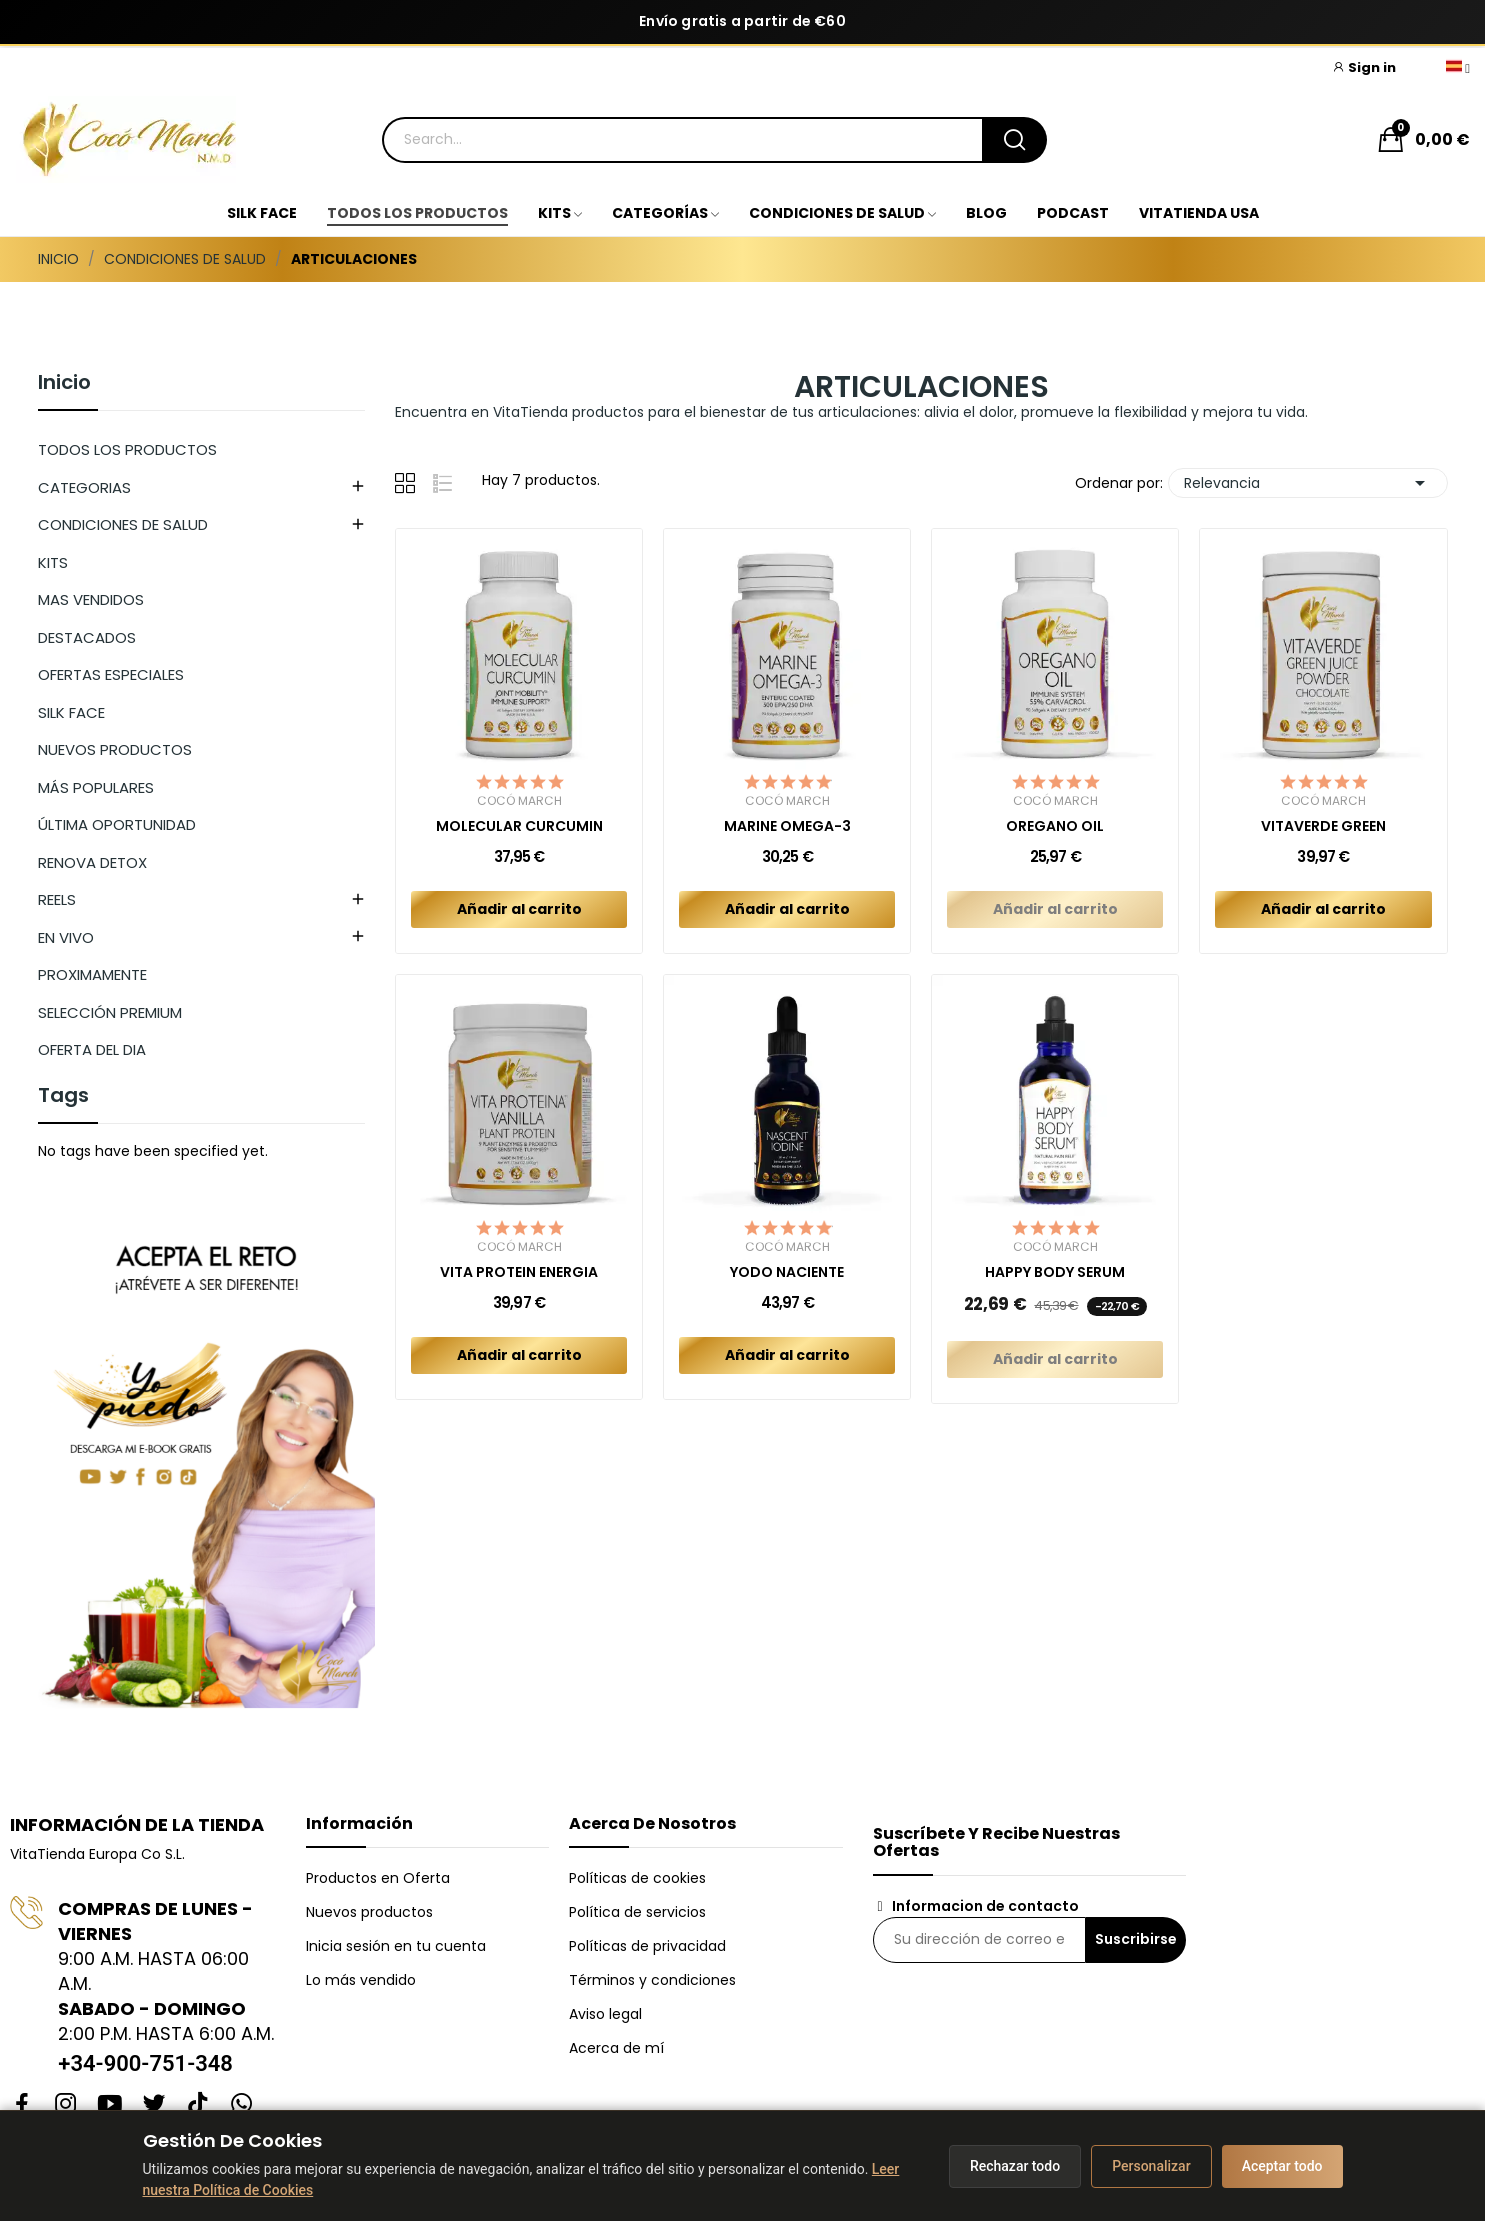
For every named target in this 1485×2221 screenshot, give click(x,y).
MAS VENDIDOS (91, 599)
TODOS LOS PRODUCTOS (127, 449)
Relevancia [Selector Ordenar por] (1308, 483)
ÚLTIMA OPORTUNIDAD (117, 824)
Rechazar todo (1015, 2166)
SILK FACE (71, 712)
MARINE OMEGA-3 (787, 826)
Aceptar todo (1282, 2166)
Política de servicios (637, 1912)
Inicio (64, 384)
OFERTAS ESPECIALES (111, 674)
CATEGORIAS (84, 487)
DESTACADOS (87, 637)
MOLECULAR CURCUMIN (519, 826)
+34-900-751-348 (145, 2063)
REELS (57, 899)
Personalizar (1151, 2166)
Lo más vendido (361, 1980)
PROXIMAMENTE (92, 974)
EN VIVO (66, 937)
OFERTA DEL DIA (92, 1049)
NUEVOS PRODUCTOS (115, 749)
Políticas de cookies (637, 1878)
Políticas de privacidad (647, 1946)
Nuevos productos (369, 1912)
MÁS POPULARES (96, 787)
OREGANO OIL (1055, 826)
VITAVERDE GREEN (1323, 826)
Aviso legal (605, 2014)
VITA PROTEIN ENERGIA (519, 1272)
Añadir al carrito (519, 909)
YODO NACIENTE (787, 1272)
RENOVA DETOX (92, 862)
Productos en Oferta (378, 1878)
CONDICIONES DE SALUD (123, 524)
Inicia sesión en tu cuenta (396, 1946)
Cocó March (519, 801)
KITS (53, 562)
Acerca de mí (616, 2048)
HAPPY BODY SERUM (1055, 1272)
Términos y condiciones (652, 1980)
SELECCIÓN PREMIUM (110, 1012)
